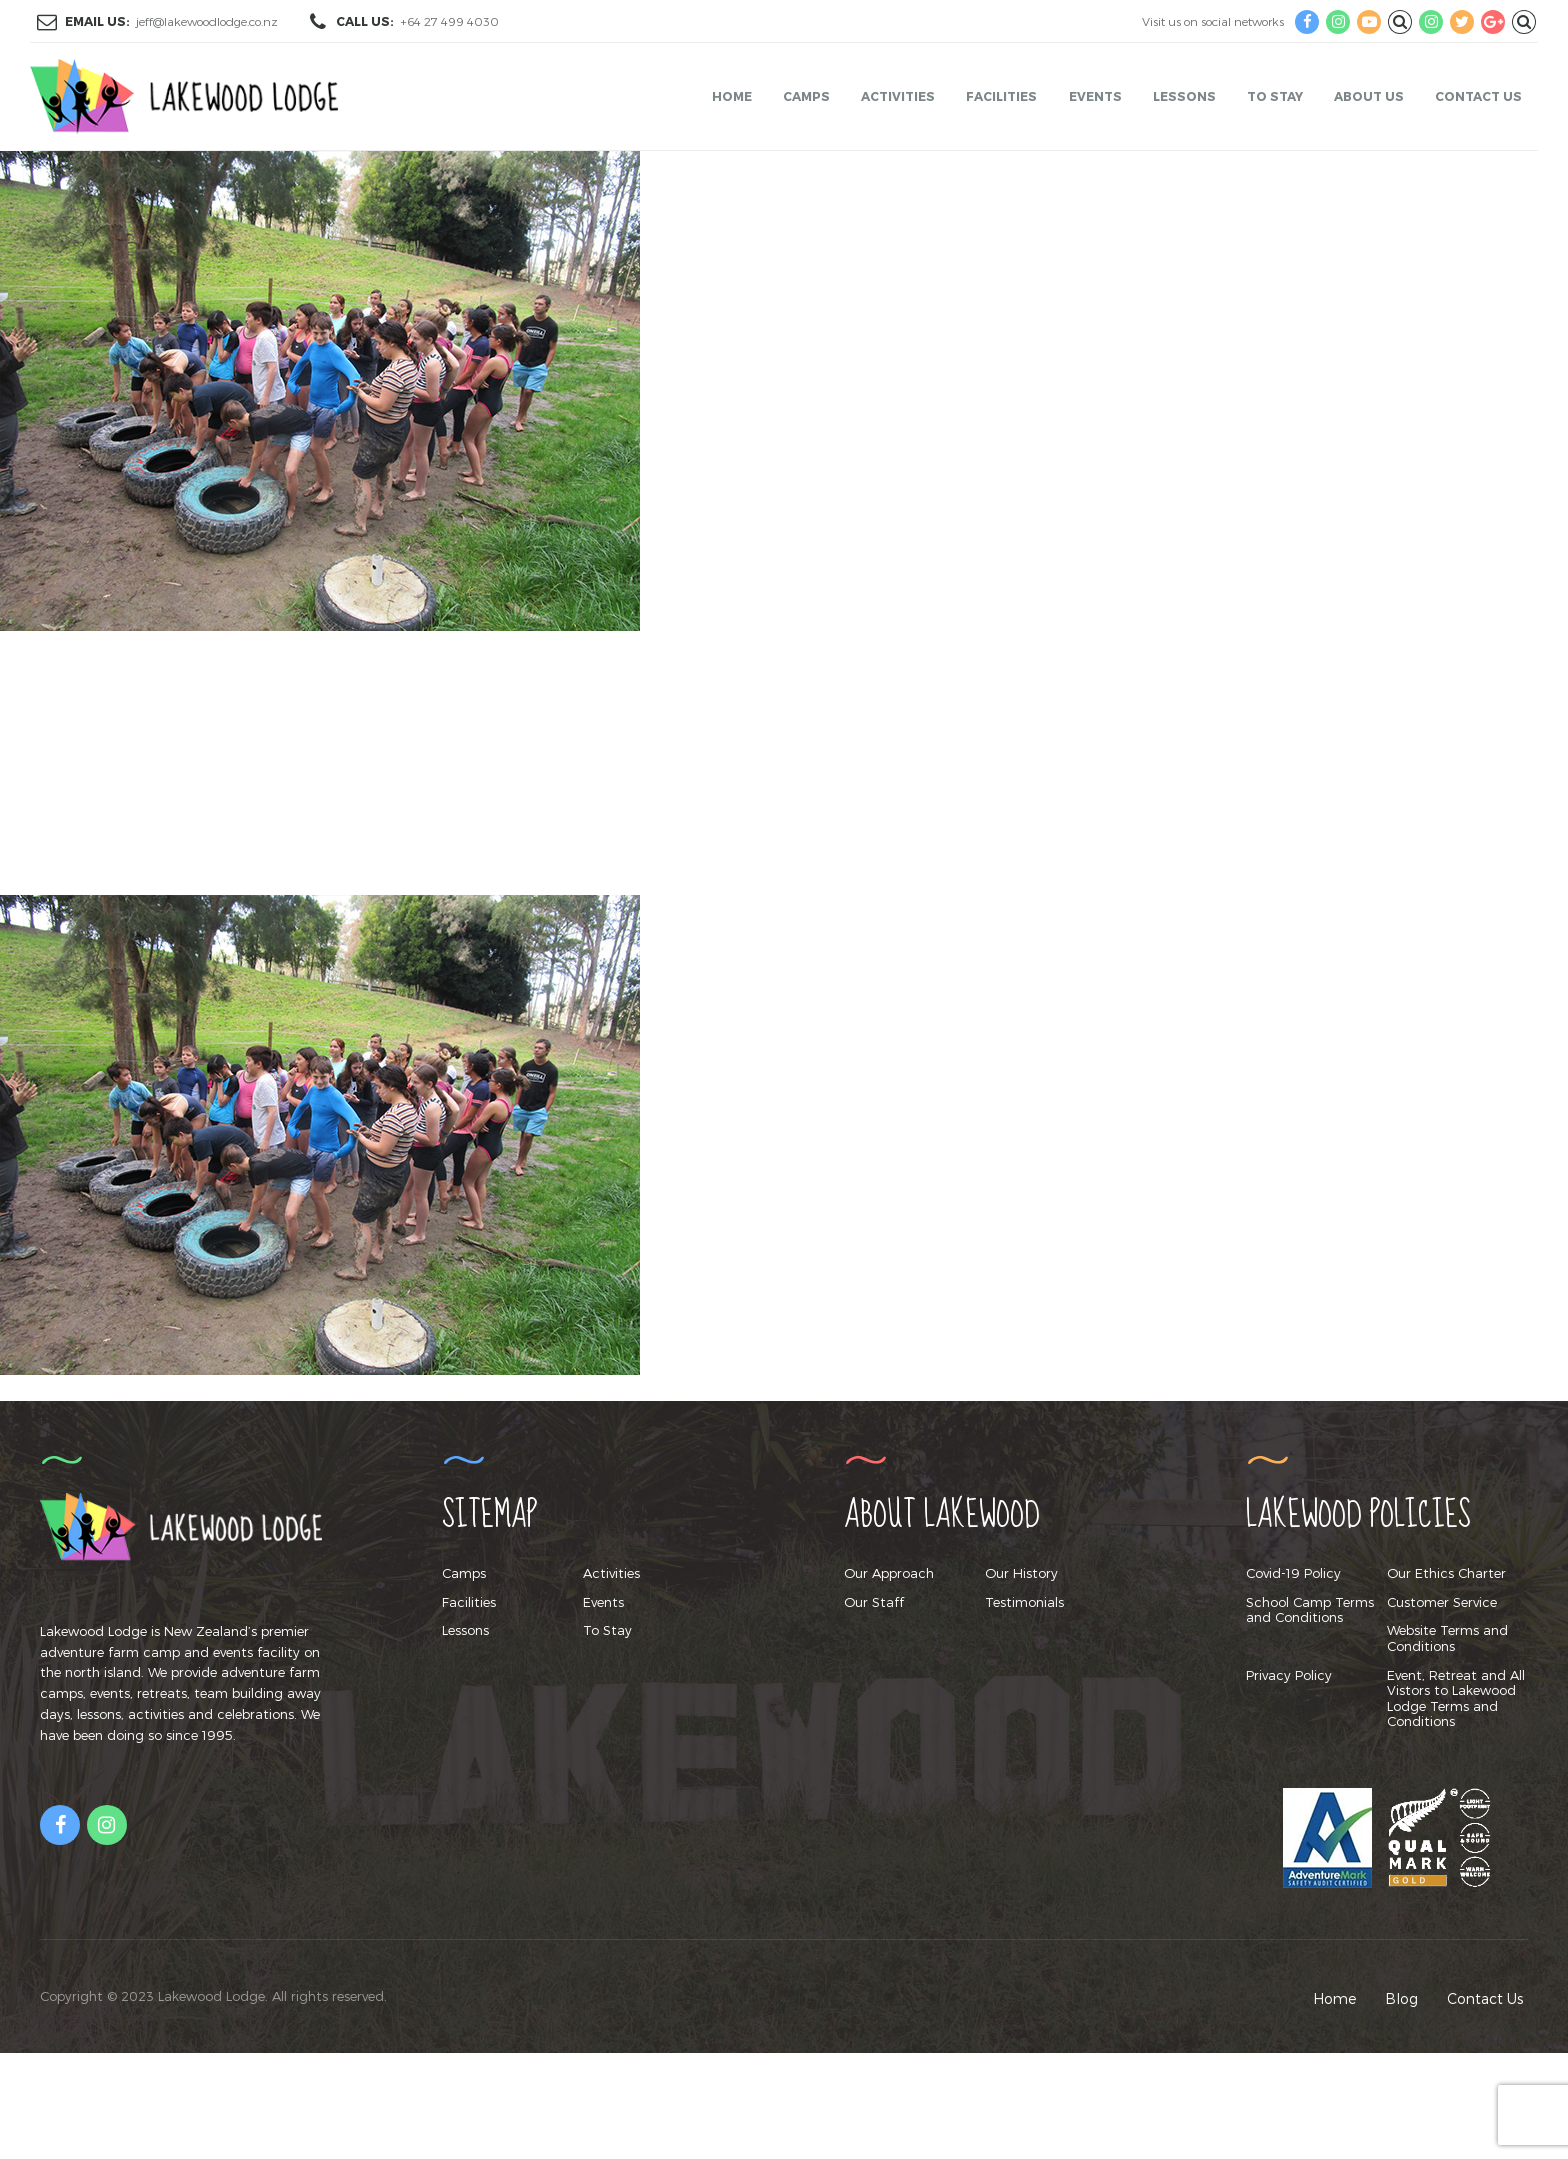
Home (732, 96)
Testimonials (1024, 1602)
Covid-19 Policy (1293, 1573)
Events (1095, 96)
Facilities (1001, 96)
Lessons (1184, 96)
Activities (898, 96)
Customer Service (1442, 1602)
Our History (1021, 1573)
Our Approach (889, 1573)
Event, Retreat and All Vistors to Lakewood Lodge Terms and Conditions (1456, 1698)
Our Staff (874, 1602)
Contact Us (1478, 96)
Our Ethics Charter (1446, 1573)
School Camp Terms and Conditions (1310, 1610)
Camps (806, 96)
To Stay (1275, 96)
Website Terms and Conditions (1447, 1638)
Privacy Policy (1289, 1675)
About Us (1369, 96)
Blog (1401, 1998)
